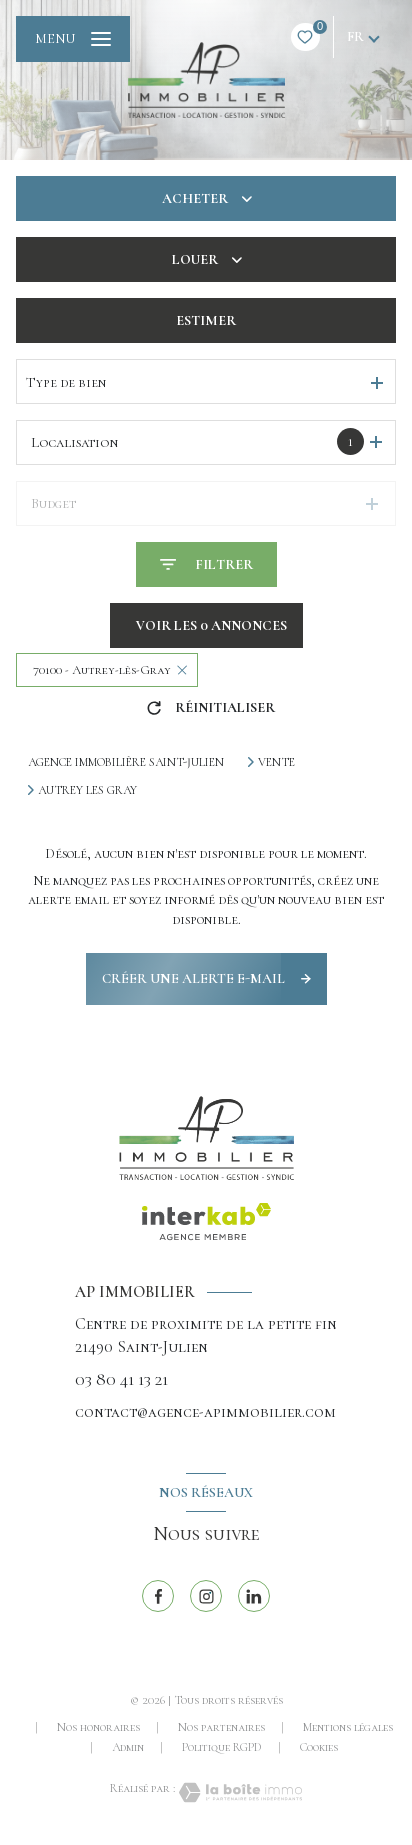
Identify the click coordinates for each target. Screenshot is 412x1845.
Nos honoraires (98, 1727)
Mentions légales (348, 1727)
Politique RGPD (222, 1747)
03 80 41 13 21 (121, 1379)
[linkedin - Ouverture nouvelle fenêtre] (254, 1596)
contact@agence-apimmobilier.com (205, 1412)
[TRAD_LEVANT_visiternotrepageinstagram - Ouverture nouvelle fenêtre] (206, 1596)
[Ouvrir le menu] (73, 39)
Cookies (319, 1747)
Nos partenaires (221, 1727)
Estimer (206, 320)
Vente (276, 762)
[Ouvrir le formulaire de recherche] (206, 564)
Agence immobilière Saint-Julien (126, 762)
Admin (128, 1747)
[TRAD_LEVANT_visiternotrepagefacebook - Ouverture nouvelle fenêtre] (158, 1596)
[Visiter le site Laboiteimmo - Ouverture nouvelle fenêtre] (239, 1792)
